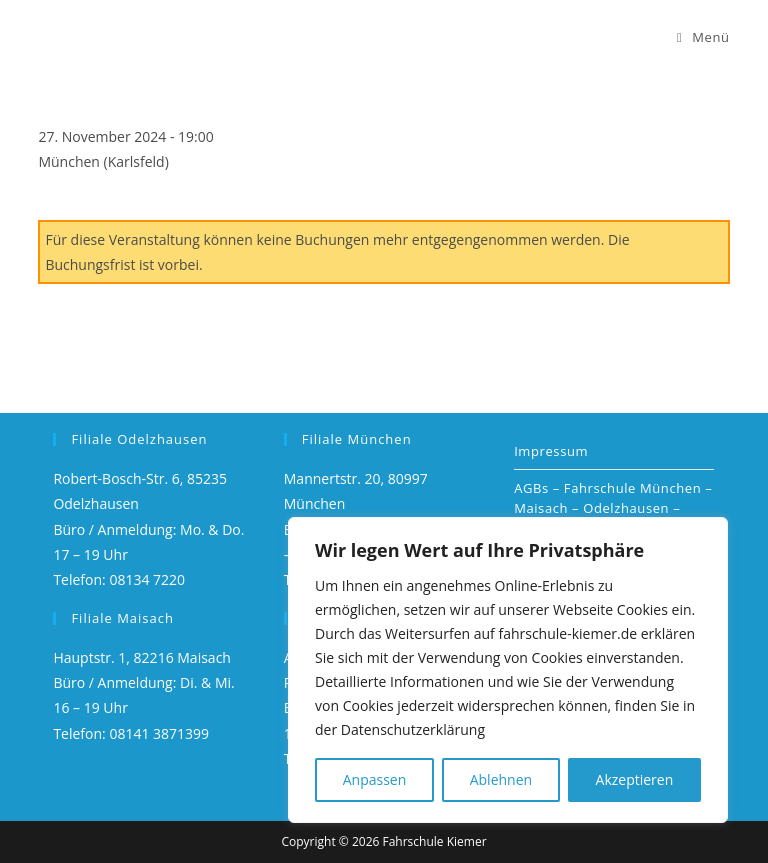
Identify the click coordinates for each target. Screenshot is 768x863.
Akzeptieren (635, 779)
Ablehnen (501, 779)
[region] (508, 670)
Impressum (551, 451)
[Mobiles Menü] (703, 37)
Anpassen (375, 779)
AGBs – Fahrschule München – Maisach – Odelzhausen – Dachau (613, 508)
